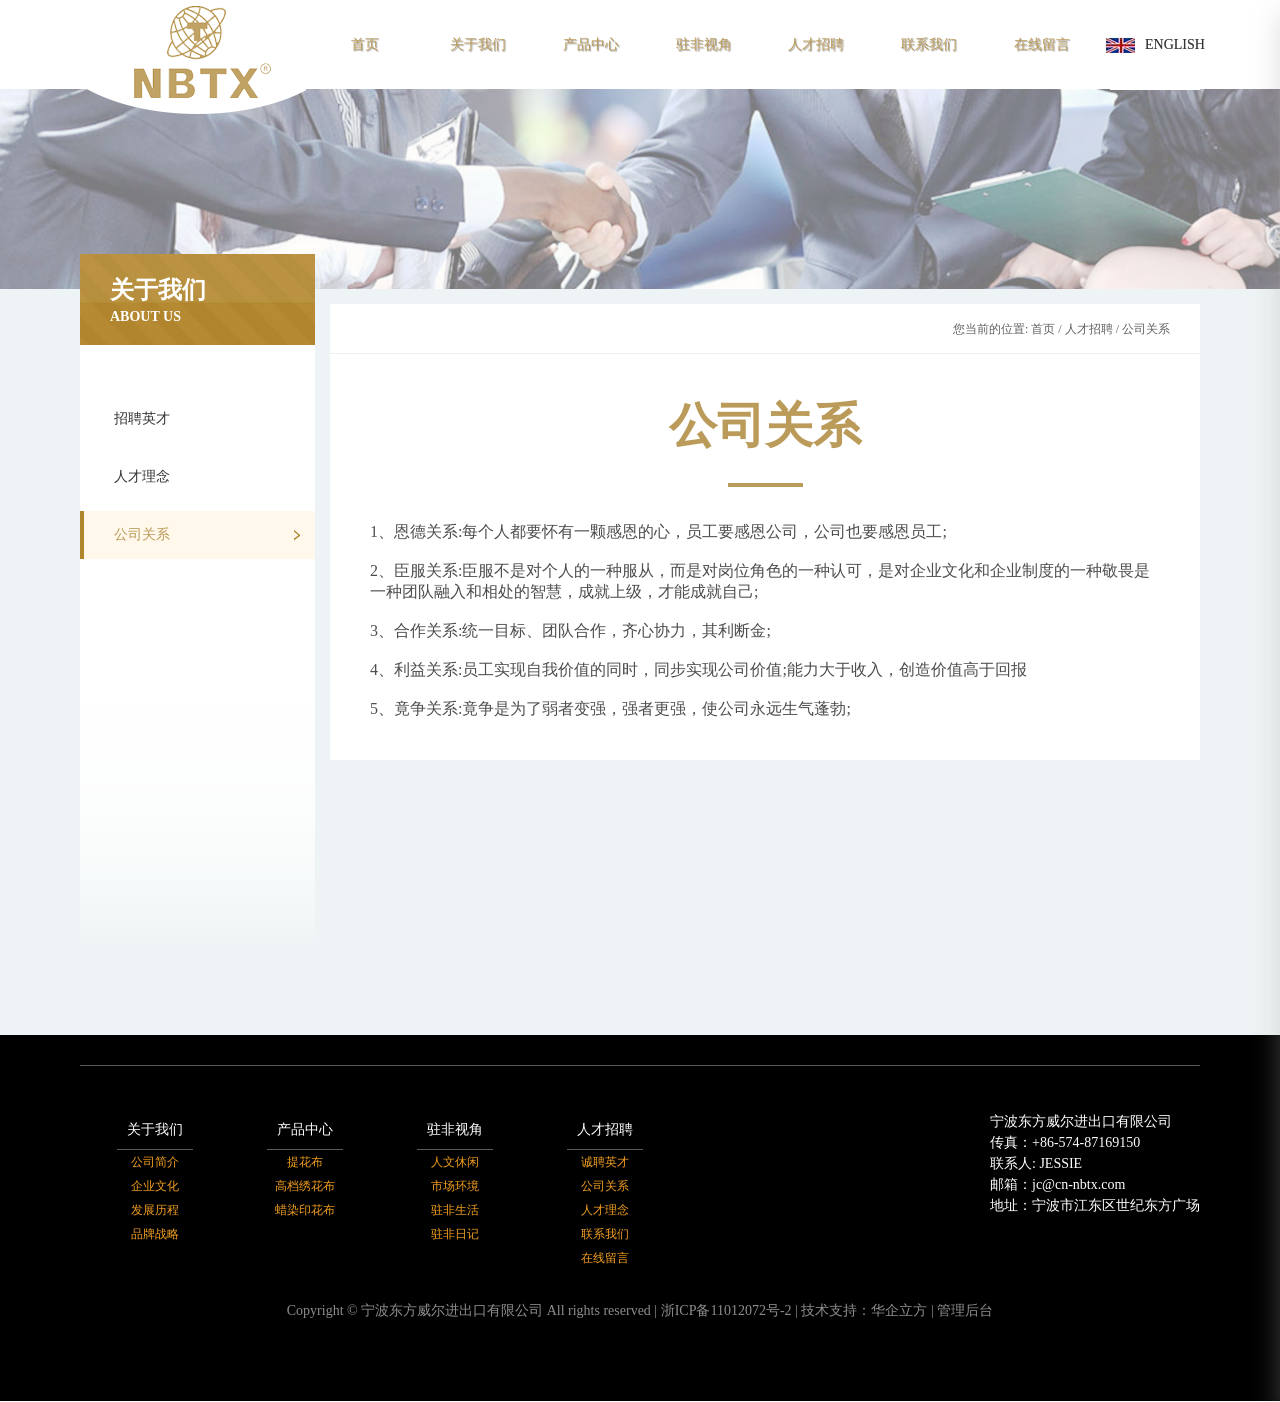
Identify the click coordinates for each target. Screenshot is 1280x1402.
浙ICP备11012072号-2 (726, 1311)
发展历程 (155, 1211)
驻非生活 (455, 1211)
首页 (365, 44)
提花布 (305, 1163)
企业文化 (155, 1187)
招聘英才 (207, 419)
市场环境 (455, 1187)
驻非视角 (704, 44)
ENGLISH (1155, 45)
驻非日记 (455, 1235)
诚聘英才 (605, 1163)
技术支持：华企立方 (864, 1311)
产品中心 (591, 44)
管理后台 (965, 1311)
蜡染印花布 (305, 1211)
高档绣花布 (305, 1187)
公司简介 (155, 1163)
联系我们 (929, 44)
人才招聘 (816, 44)
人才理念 (207, 477)
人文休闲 (455, 1163)
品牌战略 (155, 1235)
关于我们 (478, 44)
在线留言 (1042, 44)
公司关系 (207, 535)
